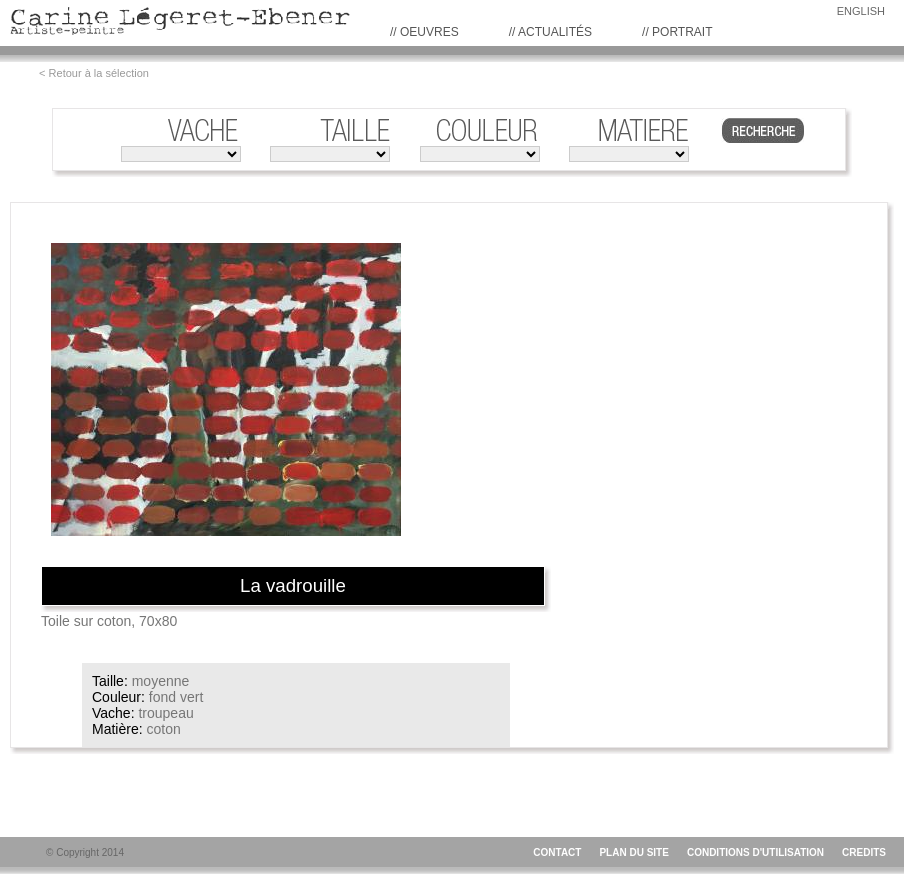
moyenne (161, 681)
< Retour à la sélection (94, 73)
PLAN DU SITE (633, 852)
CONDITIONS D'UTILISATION (755, 852)
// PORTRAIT (677, 32)
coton (163, 729)
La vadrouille (293, 585)
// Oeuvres (424, 32)
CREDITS (864, 852)
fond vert (176, 697)
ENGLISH (861, 11)
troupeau (165, 713)
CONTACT (557, 852)
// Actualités (550, 32)
